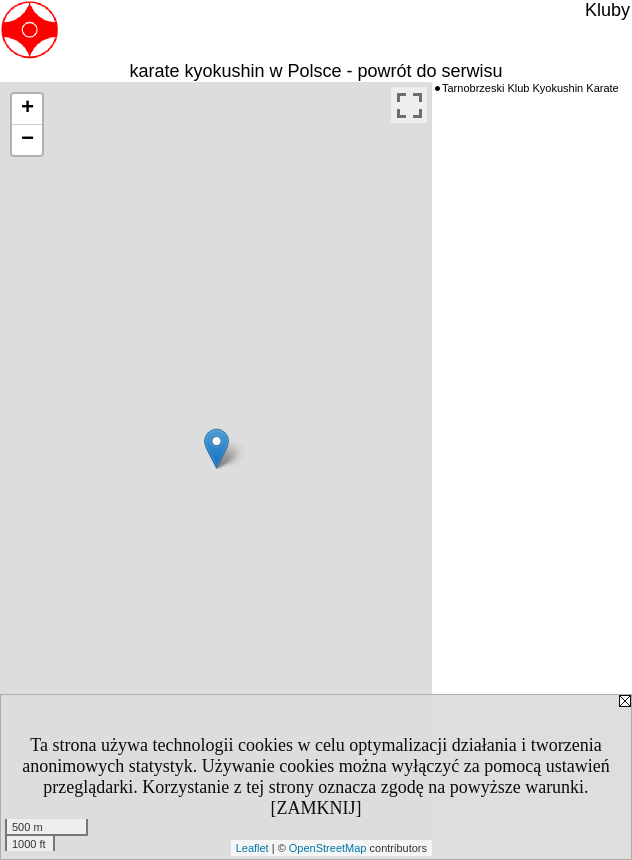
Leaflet (252, 848)
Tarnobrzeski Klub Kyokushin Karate (530, 88)
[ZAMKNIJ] (316, 808)
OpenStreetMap (328, 848)
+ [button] (27, 109)
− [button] (27, 140)
